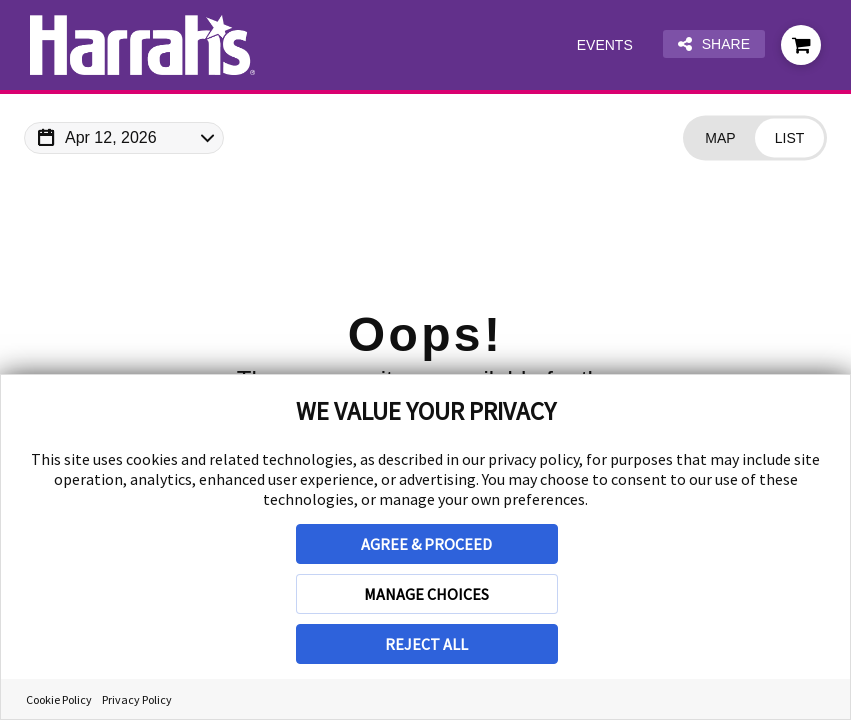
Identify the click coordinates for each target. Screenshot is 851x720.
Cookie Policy (59, 699)
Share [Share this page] (714, 44)
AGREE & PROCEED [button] (426, 544)
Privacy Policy (137, 699)
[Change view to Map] (720, 138)
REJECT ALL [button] (426, 644)
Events (605, 45)
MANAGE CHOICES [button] (426, 594)
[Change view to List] (789, 138)
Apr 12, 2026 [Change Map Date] (111, 137)
